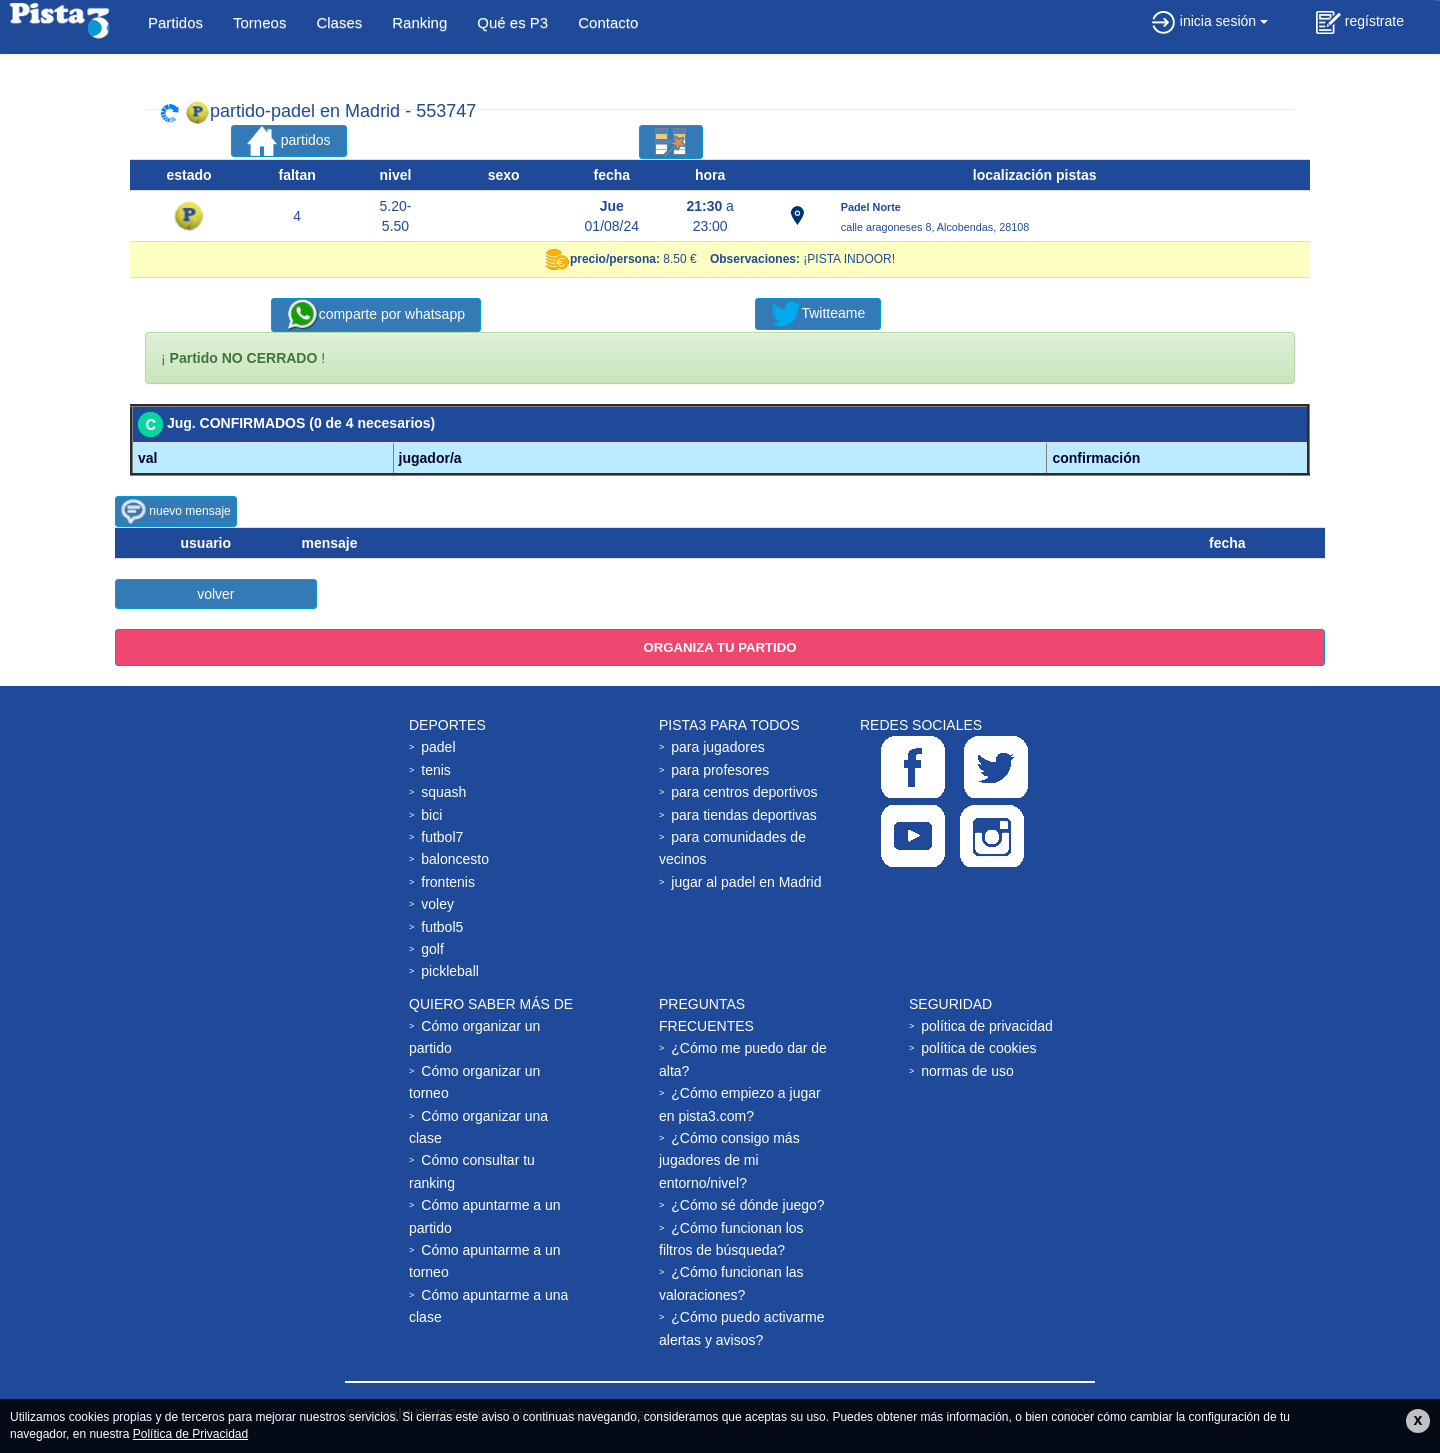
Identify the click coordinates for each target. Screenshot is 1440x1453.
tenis (436, 770)
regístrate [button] (1360, 22)
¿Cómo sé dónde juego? (747, 1205)
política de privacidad (987, 1026)
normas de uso (967, 1071)
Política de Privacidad (190, 1434)
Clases (339, 22)
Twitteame (818, 314)
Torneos (259, 22)
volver (215, 594)
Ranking (419, 22)
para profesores (720, 770)
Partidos (175, 22)
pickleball (450, 971)
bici (431, 815)
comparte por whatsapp (376, 315)
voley (437, 904)
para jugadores (717, 747)
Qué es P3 (512, 22)
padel (438, 747)
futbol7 (442, 837)
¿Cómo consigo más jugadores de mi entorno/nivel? (729, 1160)
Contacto (608, 22)
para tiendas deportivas (744, 815)
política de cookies (978, 1048)
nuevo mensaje (176, 511)
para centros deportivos (744, 792)
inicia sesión (1209, 21)
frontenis (448, 882)
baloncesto (455, 859)
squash (443, 792)
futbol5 (442, 927)
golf (432, 949)
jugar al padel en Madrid (746, 882)
